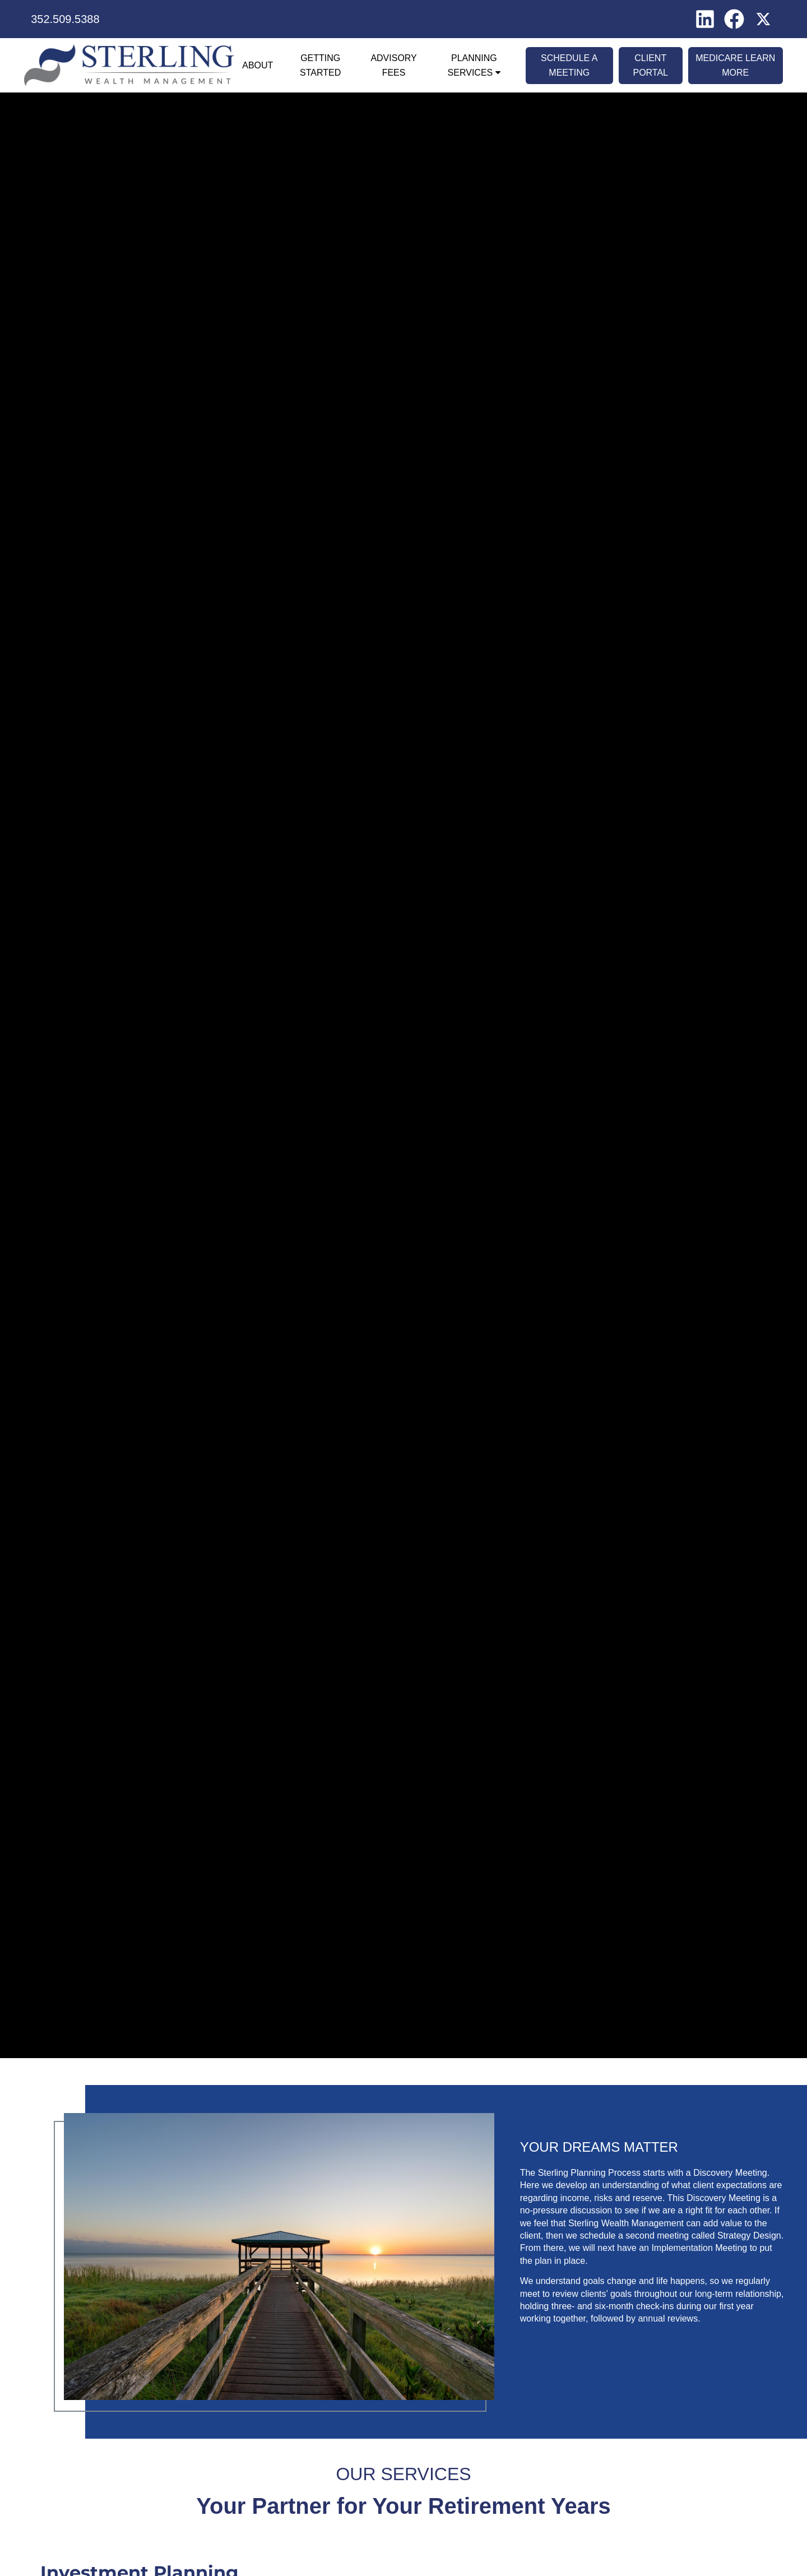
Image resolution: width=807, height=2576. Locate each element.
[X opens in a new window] (763, 18)
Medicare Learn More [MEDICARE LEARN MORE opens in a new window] (735, 65)
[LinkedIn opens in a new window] (705, 18)
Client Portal (650, 65)
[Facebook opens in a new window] (734, 18)
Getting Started (320, 65)
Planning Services (472, 65)
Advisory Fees (393, 65)
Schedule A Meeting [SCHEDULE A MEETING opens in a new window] (569, 65)
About (257, 65)
